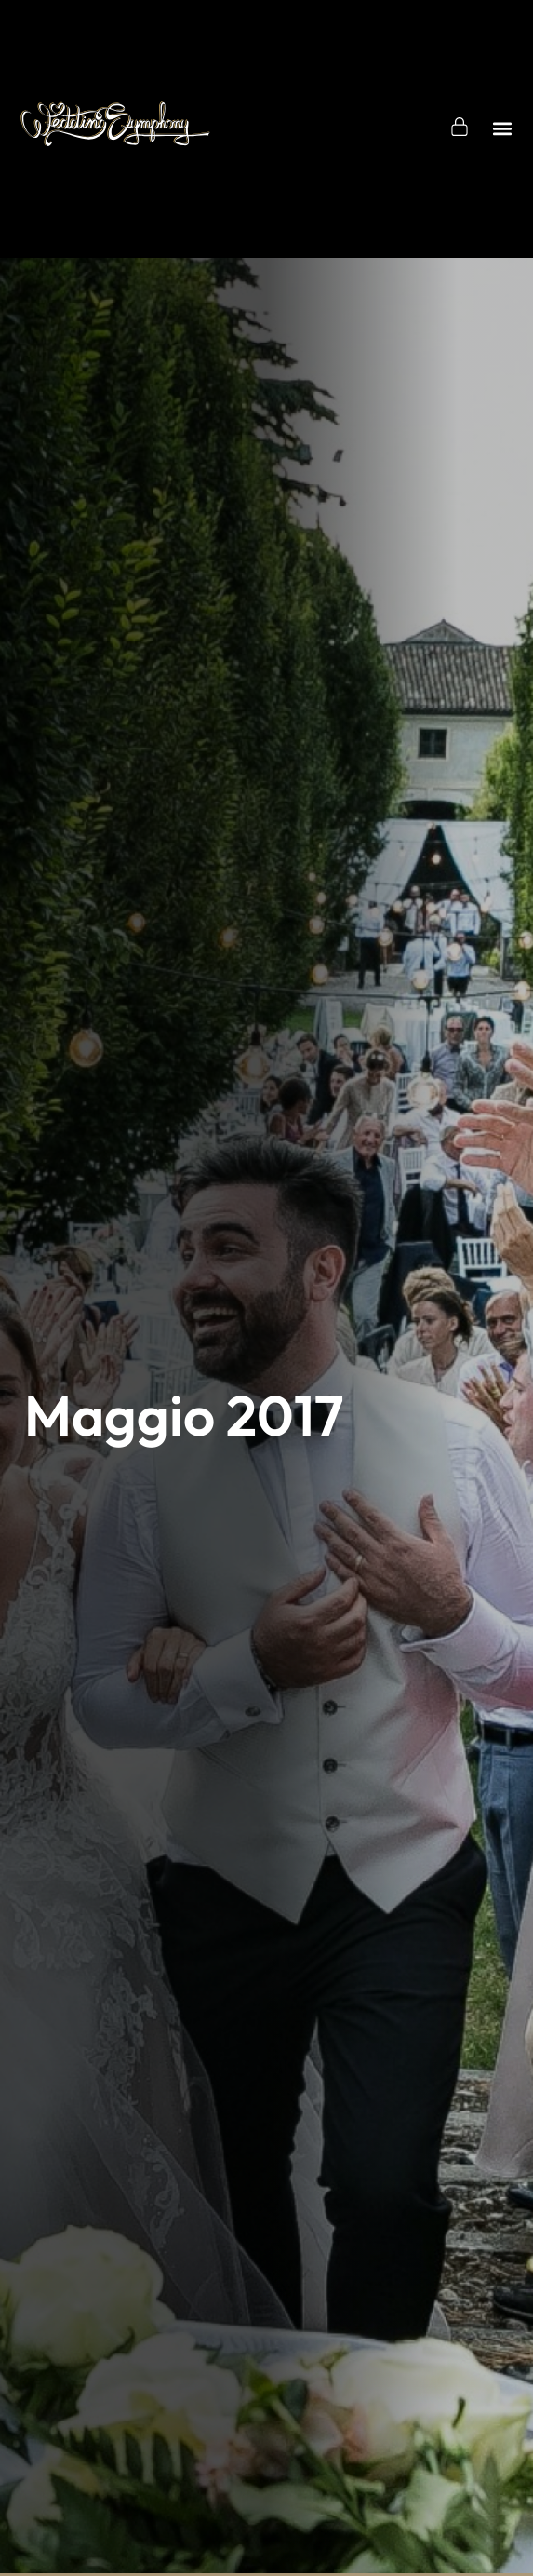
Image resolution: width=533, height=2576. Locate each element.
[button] (502, 129)
